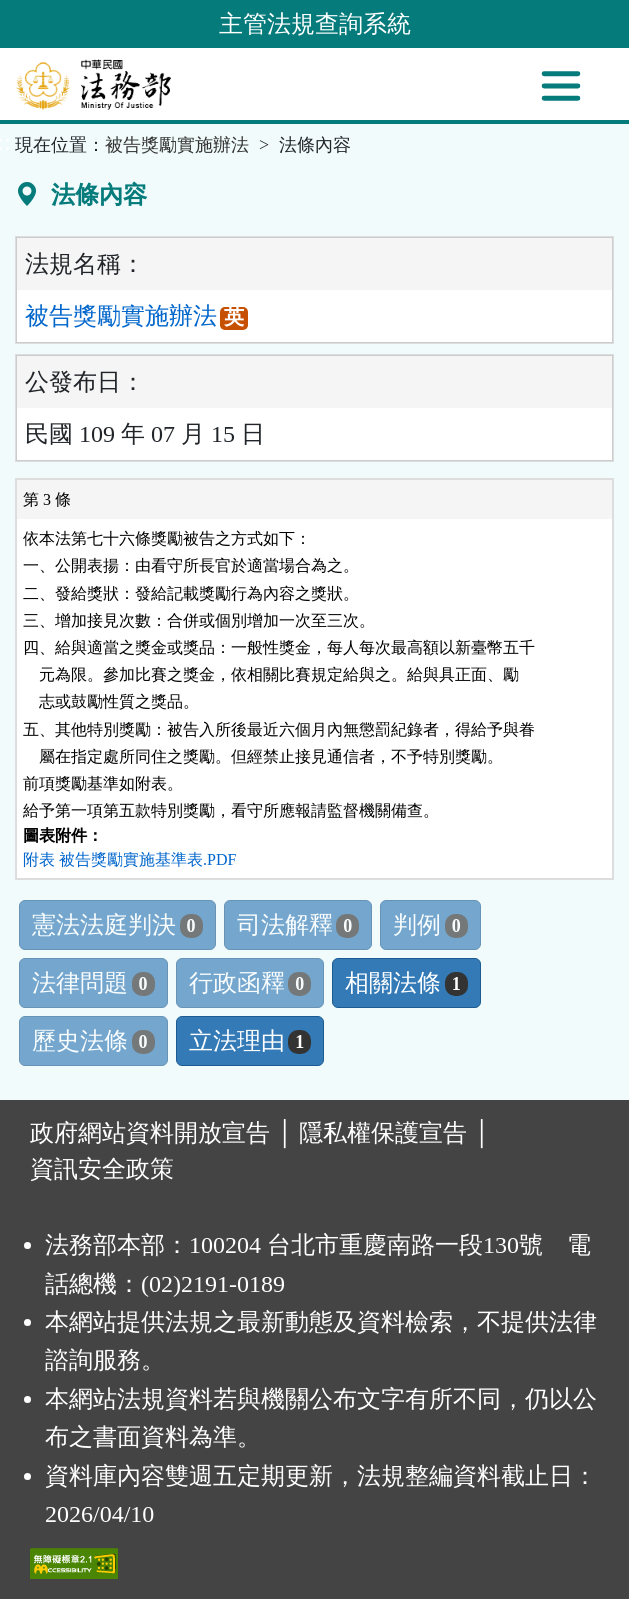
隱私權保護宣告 (383, 1133)
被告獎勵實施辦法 (177, 145)
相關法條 (406, 983)
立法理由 (250, 1041)
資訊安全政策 (102, 1169)
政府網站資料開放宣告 (150, 1133)
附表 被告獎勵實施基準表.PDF (129, 859)
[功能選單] (561, 86)
